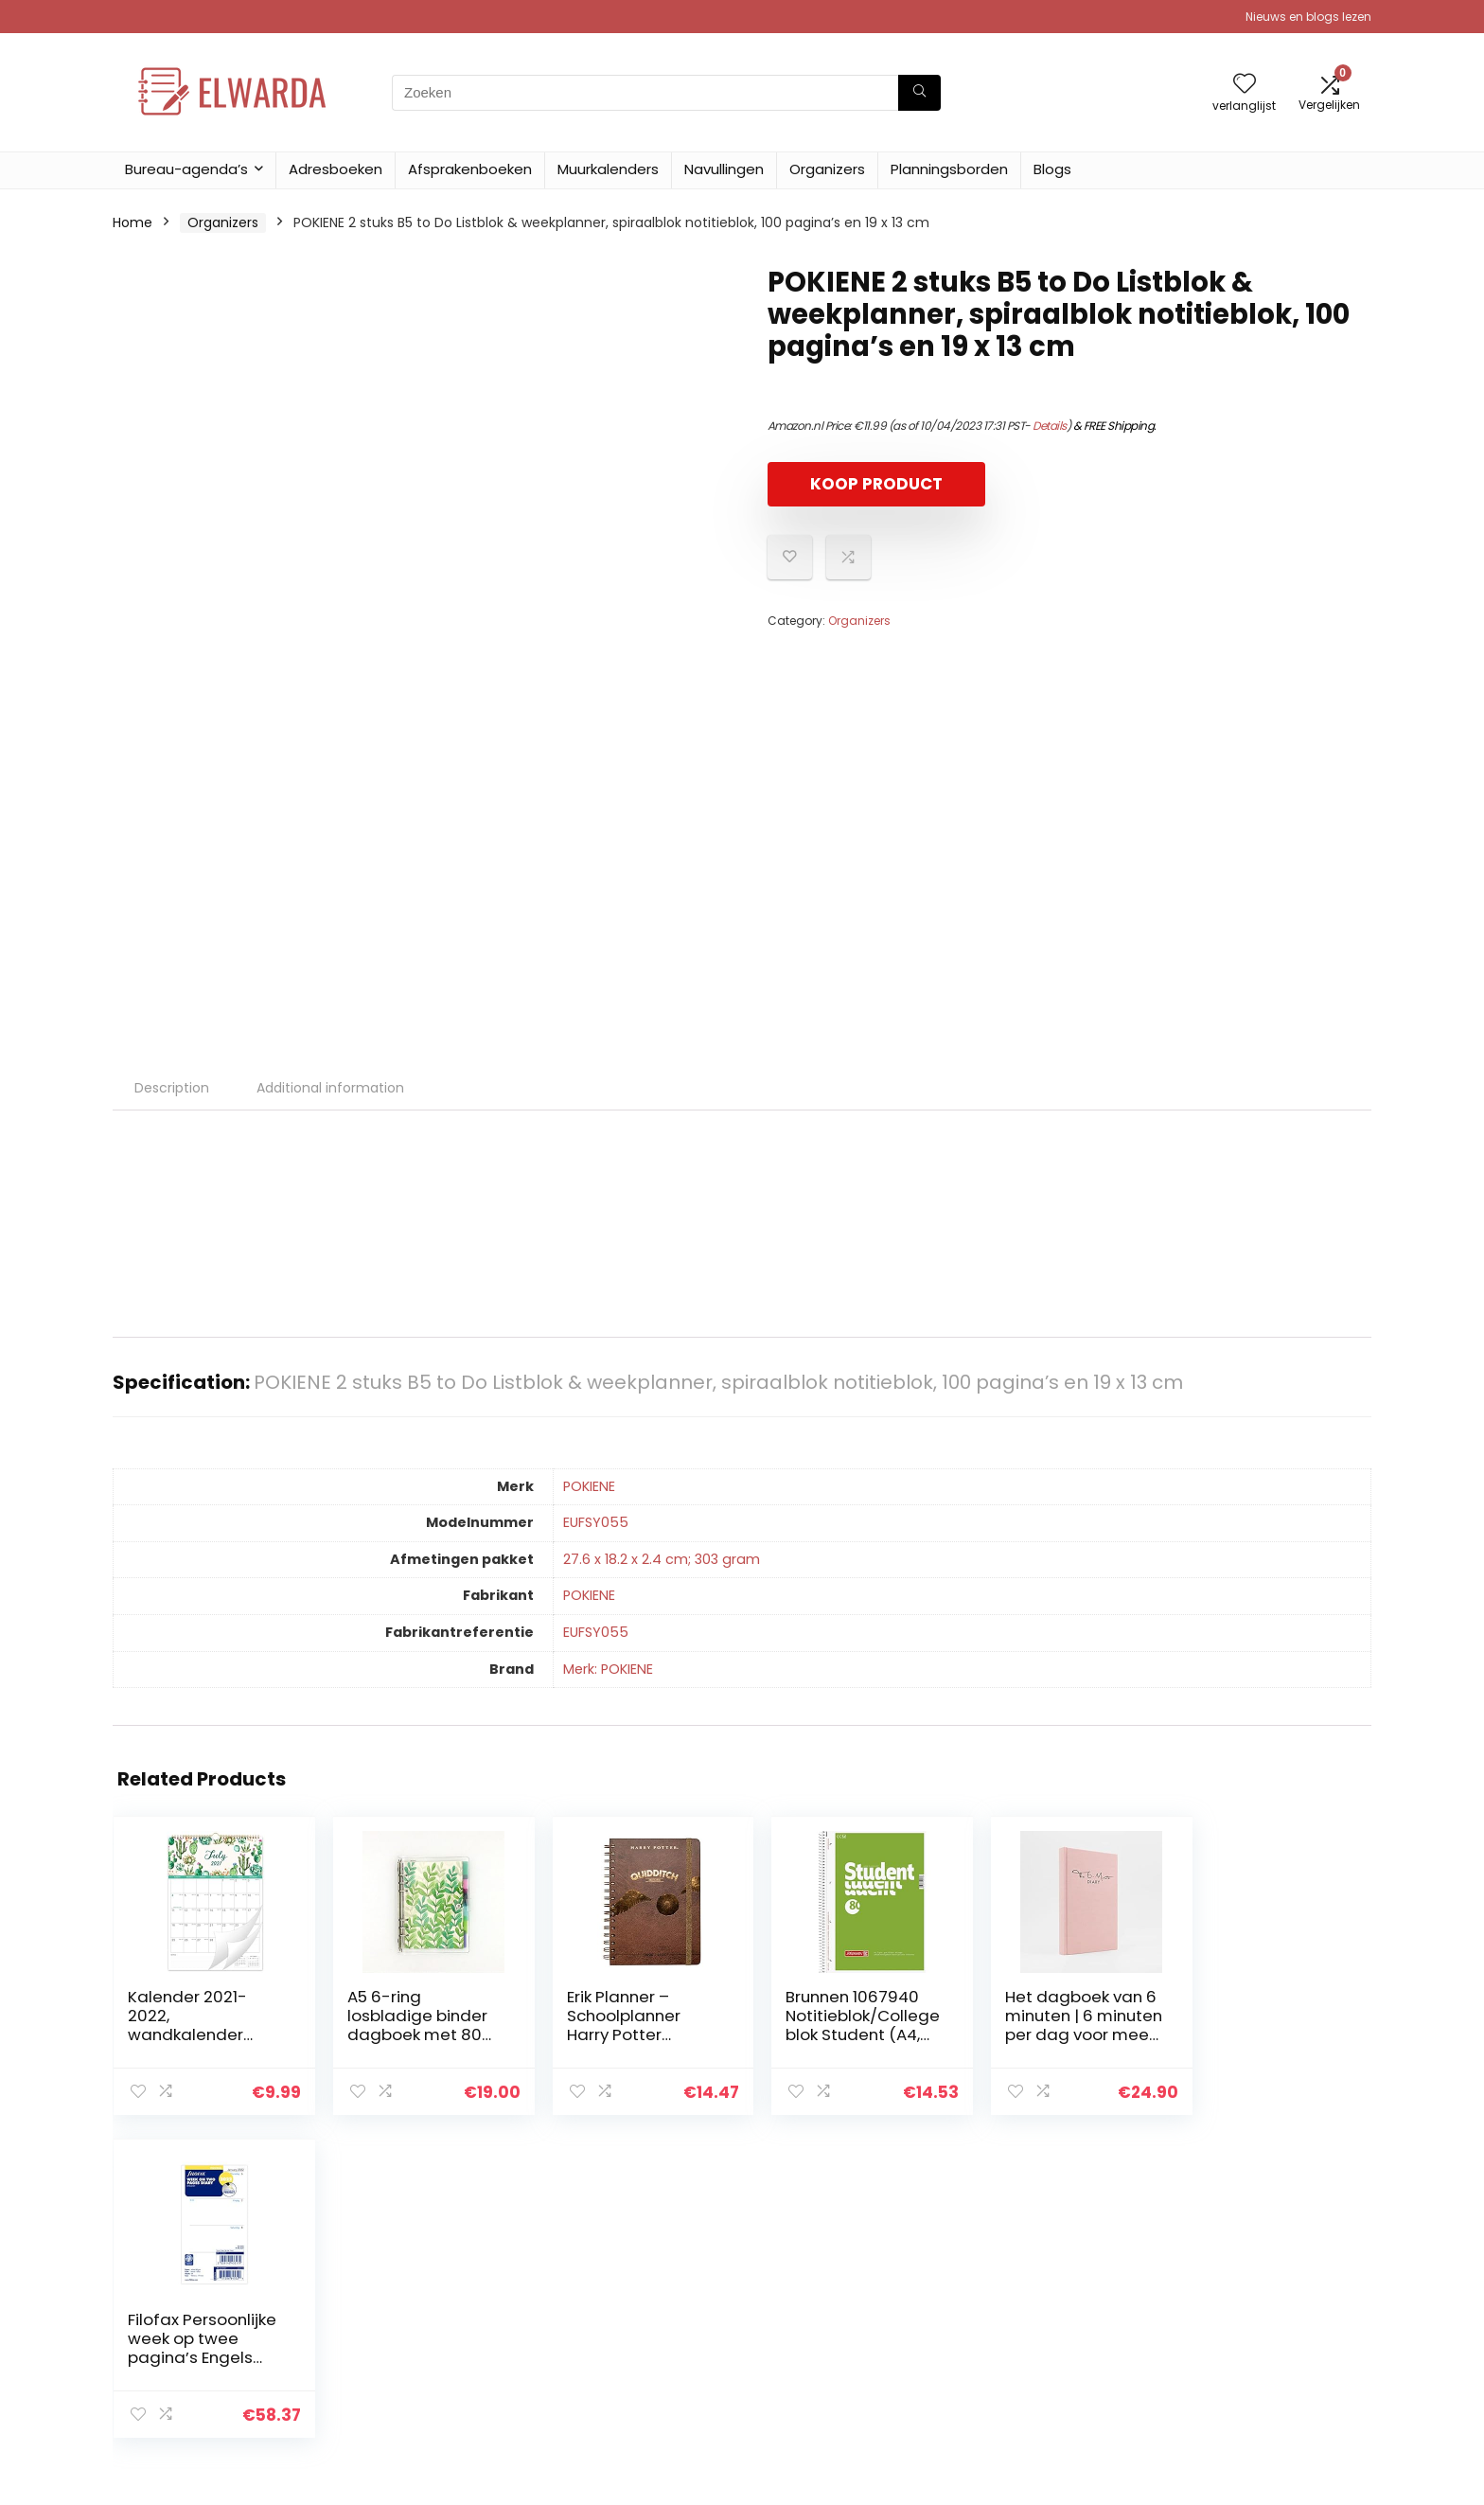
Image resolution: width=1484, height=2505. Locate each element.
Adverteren (1014, 2387)
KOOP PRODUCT (876, 483)
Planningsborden (949, 169)
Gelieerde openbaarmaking (1272, 2334)
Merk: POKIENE (608, 1669)
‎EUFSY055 (595, 1522)
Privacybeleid (1225, 2281)
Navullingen (724, 169)
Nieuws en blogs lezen (1308, 17)
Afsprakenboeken (470, 169)
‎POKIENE (589, 1486)
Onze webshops (1030, 2361)
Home (132, 222)
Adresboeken (335, 169)
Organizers (827, 169)
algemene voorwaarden (1261, 2308)
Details (1050, 426)
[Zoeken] (919, 93)
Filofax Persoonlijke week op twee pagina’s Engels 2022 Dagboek (1264, 2025)
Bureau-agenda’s (186, 169)
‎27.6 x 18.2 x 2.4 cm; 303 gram (661, 1559)
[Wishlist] (1244, 84)
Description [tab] (171, 1087)
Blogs (1052, 169)
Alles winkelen (1023, 2308)
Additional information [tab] (330, 1087)
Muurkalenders (608, 169)
